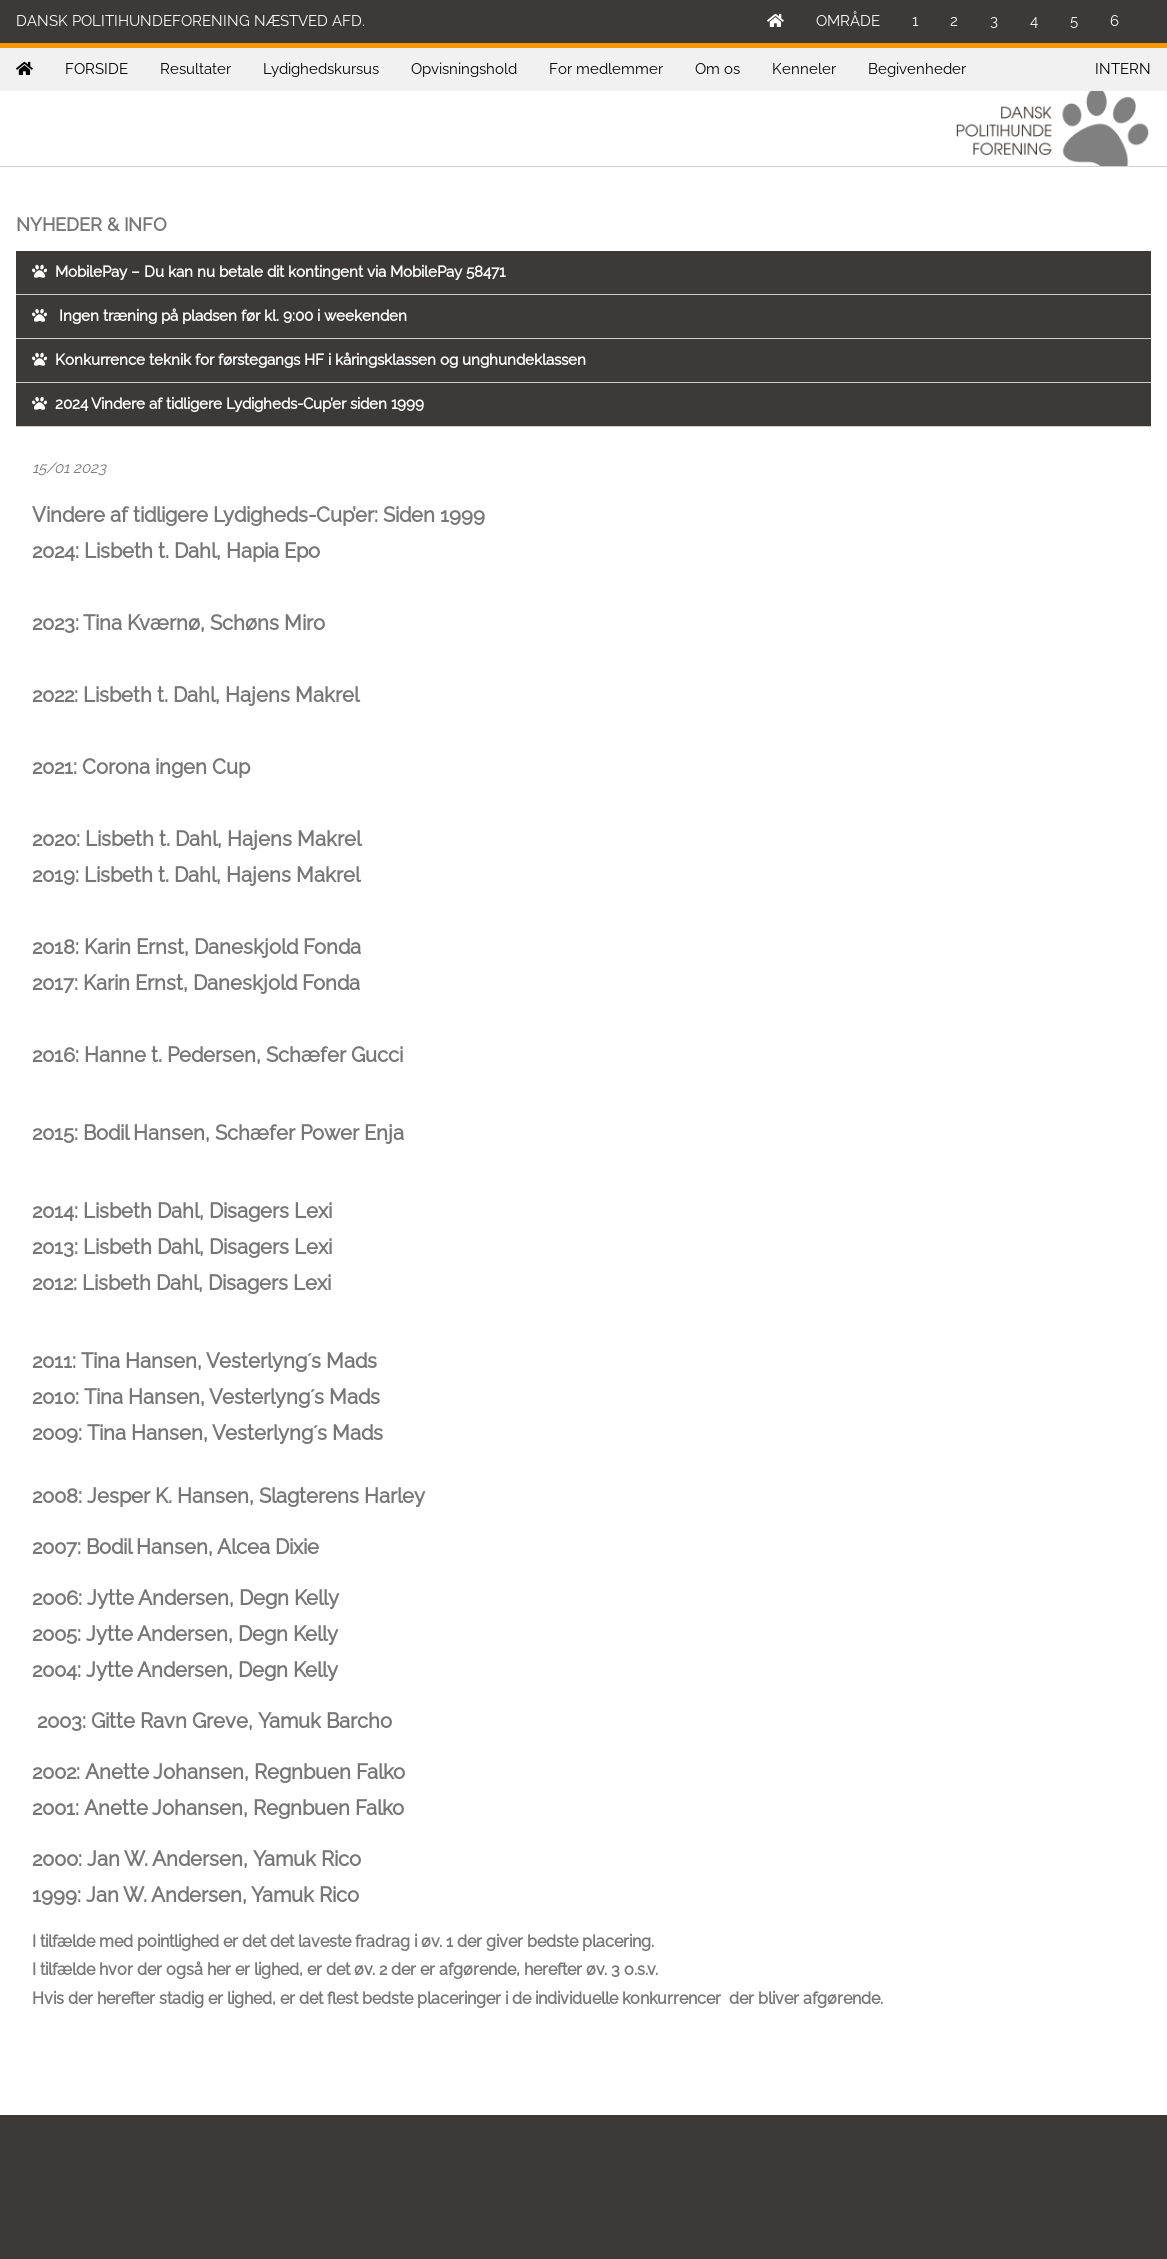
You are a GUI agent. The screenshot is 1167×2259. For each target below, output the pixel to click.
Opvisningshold (464, 69)
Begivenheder (917, 69)
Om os (717, 69)
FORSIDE (96, 69)
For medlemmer (606, 69)
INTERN (1123, 69)
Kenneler (804, 69)
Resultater (195, 69)
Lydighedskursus (321, 69)
